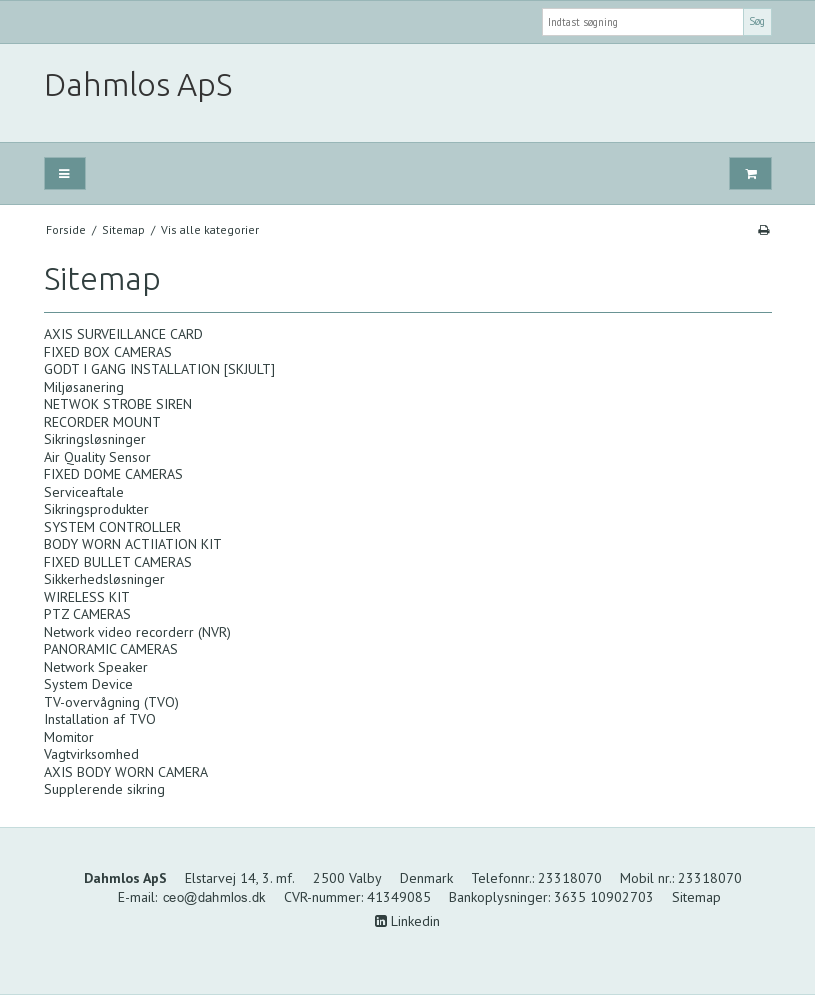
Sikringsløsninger (95, 439)
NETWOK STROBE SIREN (118, 404)
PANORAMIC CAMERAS (111, 649)
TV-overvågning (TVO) (111, 702)
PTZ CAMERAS (87, 614)
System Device (88, 684)
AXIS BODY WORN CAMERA (126, 772)
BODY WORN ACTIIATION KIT (133, 544)
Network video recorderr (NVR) (137, 632)
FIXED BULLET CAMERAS (118, 562)
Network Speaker (96, 667)
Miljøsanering (84, 387)
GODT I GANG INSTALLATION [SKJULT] (159, 369)
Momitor (69, 737)
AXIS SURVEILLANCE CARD (123, 334)
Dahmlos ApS (138, 84)
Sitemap (696, 897)
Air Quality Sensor (97, 457)
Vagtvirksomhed (91, 754)
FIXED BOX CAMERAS (108, 352)
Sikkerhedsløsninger (104, 579)
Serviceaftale (84, 492)
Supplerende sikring (104, 789)
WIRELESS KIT (87, 597)
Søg (757, 21)
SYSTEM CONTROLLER (112, 527)
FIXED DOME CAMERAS (113, 474)
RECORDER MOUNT (102, 422)
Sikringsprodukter (96, 509)
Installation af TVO (100, 719)
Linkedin (407, 921)
